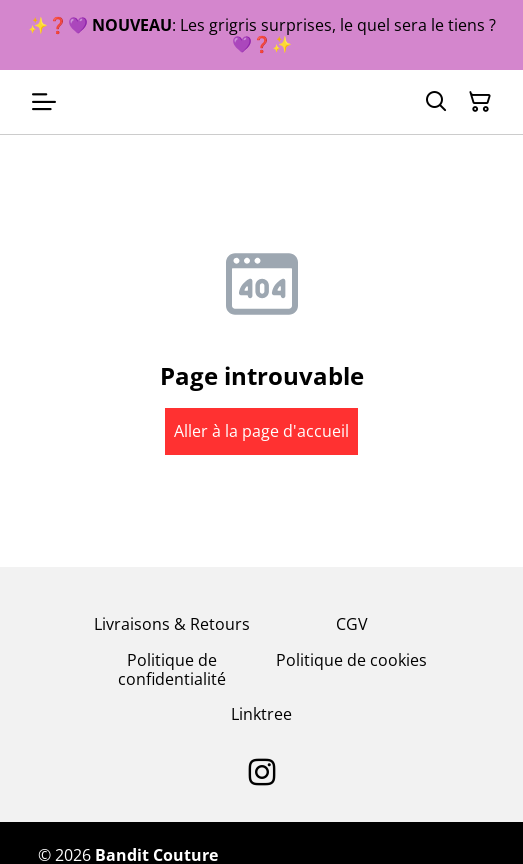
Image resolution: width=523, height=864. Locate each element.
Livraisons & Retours (172, 624)
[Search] (436, 102)
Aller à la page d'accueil (261, 431)
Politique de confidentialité (172, 669)
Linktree (261, 714)
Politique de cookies (351, 660)
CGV (352, 624)
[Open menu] (44, 102)
